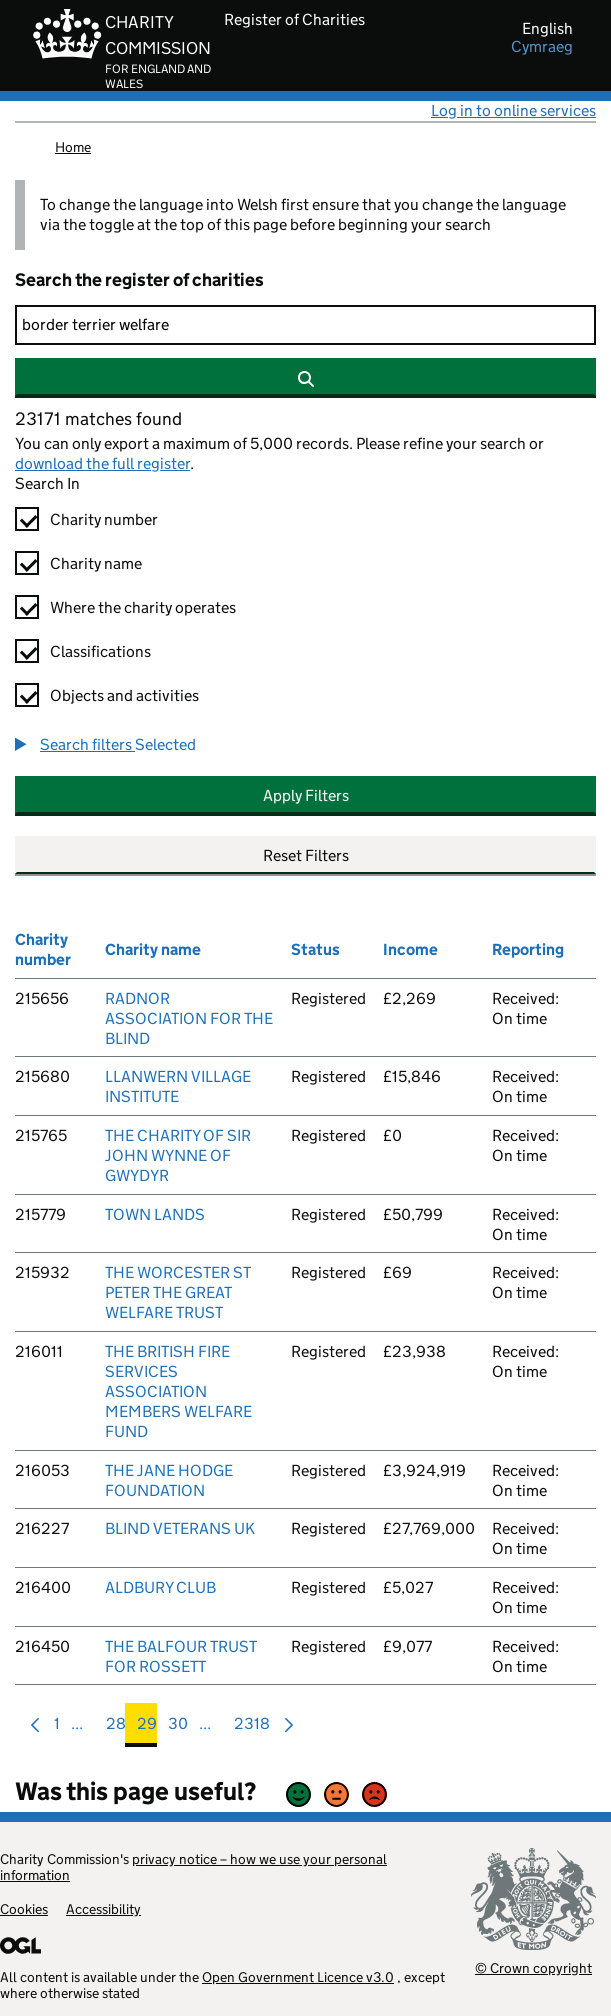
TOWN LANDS (155, 1214)
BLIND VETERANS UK (180, 1528)
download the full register (102, 463)
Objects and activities (124, 695)
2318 (252, 1728)
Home (73, 147)
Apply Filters (306, 795)
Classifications (100, 651)
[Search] (305, 325)
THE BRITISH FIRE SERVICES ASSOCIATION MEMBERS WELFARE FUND (178, 1391)
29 (147, 1728)
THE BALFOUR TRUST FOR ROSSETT (181, 1656)
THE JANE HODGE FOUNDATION (169, 1480)
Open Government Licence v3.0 (298, 1977)
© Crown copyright (533, 1967)
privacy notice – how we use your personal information (193, 1867)
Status (315, 949)
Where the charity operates (143, 607)
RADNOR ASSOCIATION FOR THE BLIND (189, 1018)
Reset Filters (306, 855)
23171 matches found (98, 419)
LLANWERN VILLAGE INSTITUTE (178, 1086)
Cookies (24, 1909)
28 (116, 1728)
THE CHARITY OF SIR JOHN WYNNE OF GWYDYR (178, 1155)
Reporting (528, 949)
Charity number (104, 519)
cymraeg (542, 47)
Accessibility (103, 1909)
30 (178, 1728)
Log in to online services (513, 110)
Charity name (96, 563)
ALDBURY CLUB (160, 1587)
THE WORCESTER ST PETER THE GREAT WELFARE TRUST (178, 1292)
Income (410, 949)
